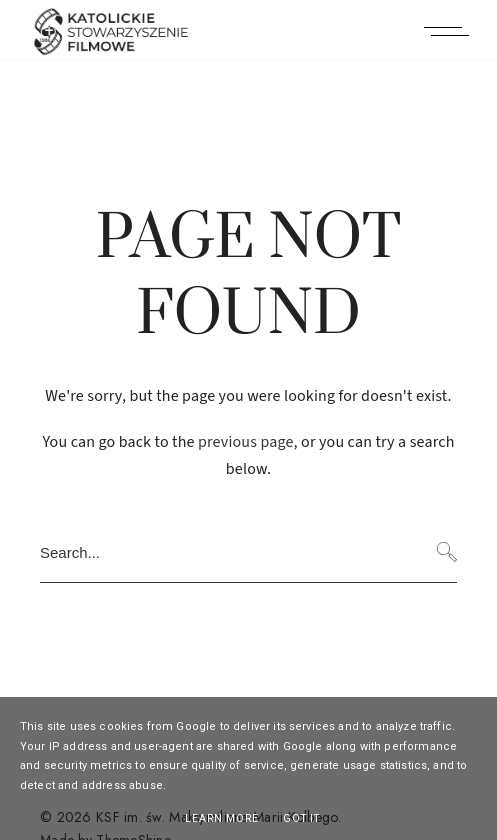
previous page (246, 442)
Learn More (222, 818)
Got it (301, 818)
